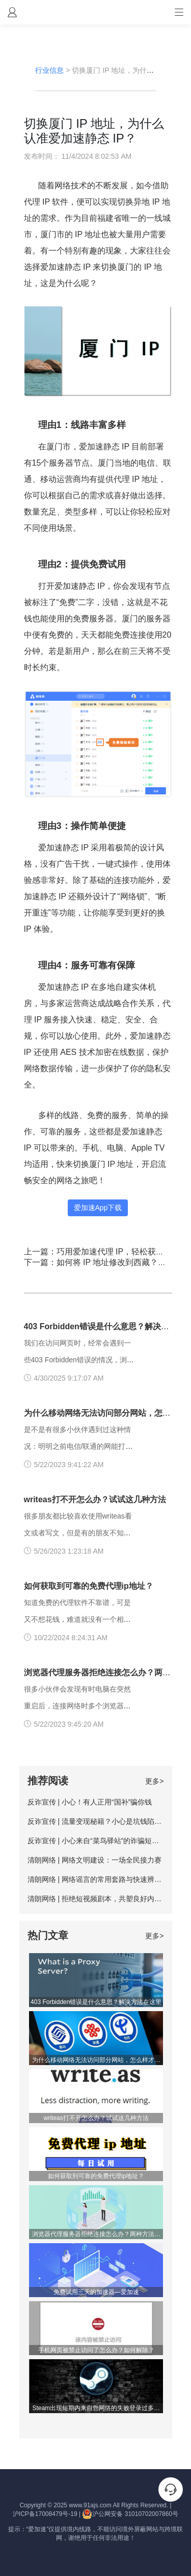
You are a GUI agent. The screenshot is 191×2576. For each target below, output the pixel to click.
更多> (154, 1781)
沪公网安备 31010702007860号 (130, 2514)
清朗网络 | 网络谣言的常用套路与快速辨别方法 (102, 1879)
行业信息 (49, 70)
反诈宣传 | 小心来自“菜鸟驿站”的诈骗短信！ (97, 1841)
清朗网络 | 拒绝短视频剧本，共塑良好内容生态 (102, 1899)
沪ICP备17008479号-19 (45, 2513)
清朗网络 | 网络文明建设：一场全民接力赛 (94, 1860)
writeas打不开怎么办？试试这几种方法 (95, 1499)
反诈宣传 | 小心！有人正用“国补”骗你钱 (90, 1802)
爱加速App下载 (98, 1208)
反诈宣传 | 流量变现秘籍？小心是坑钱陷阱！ (98, 1821)
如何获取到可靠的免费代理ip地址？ (88, 1586)
